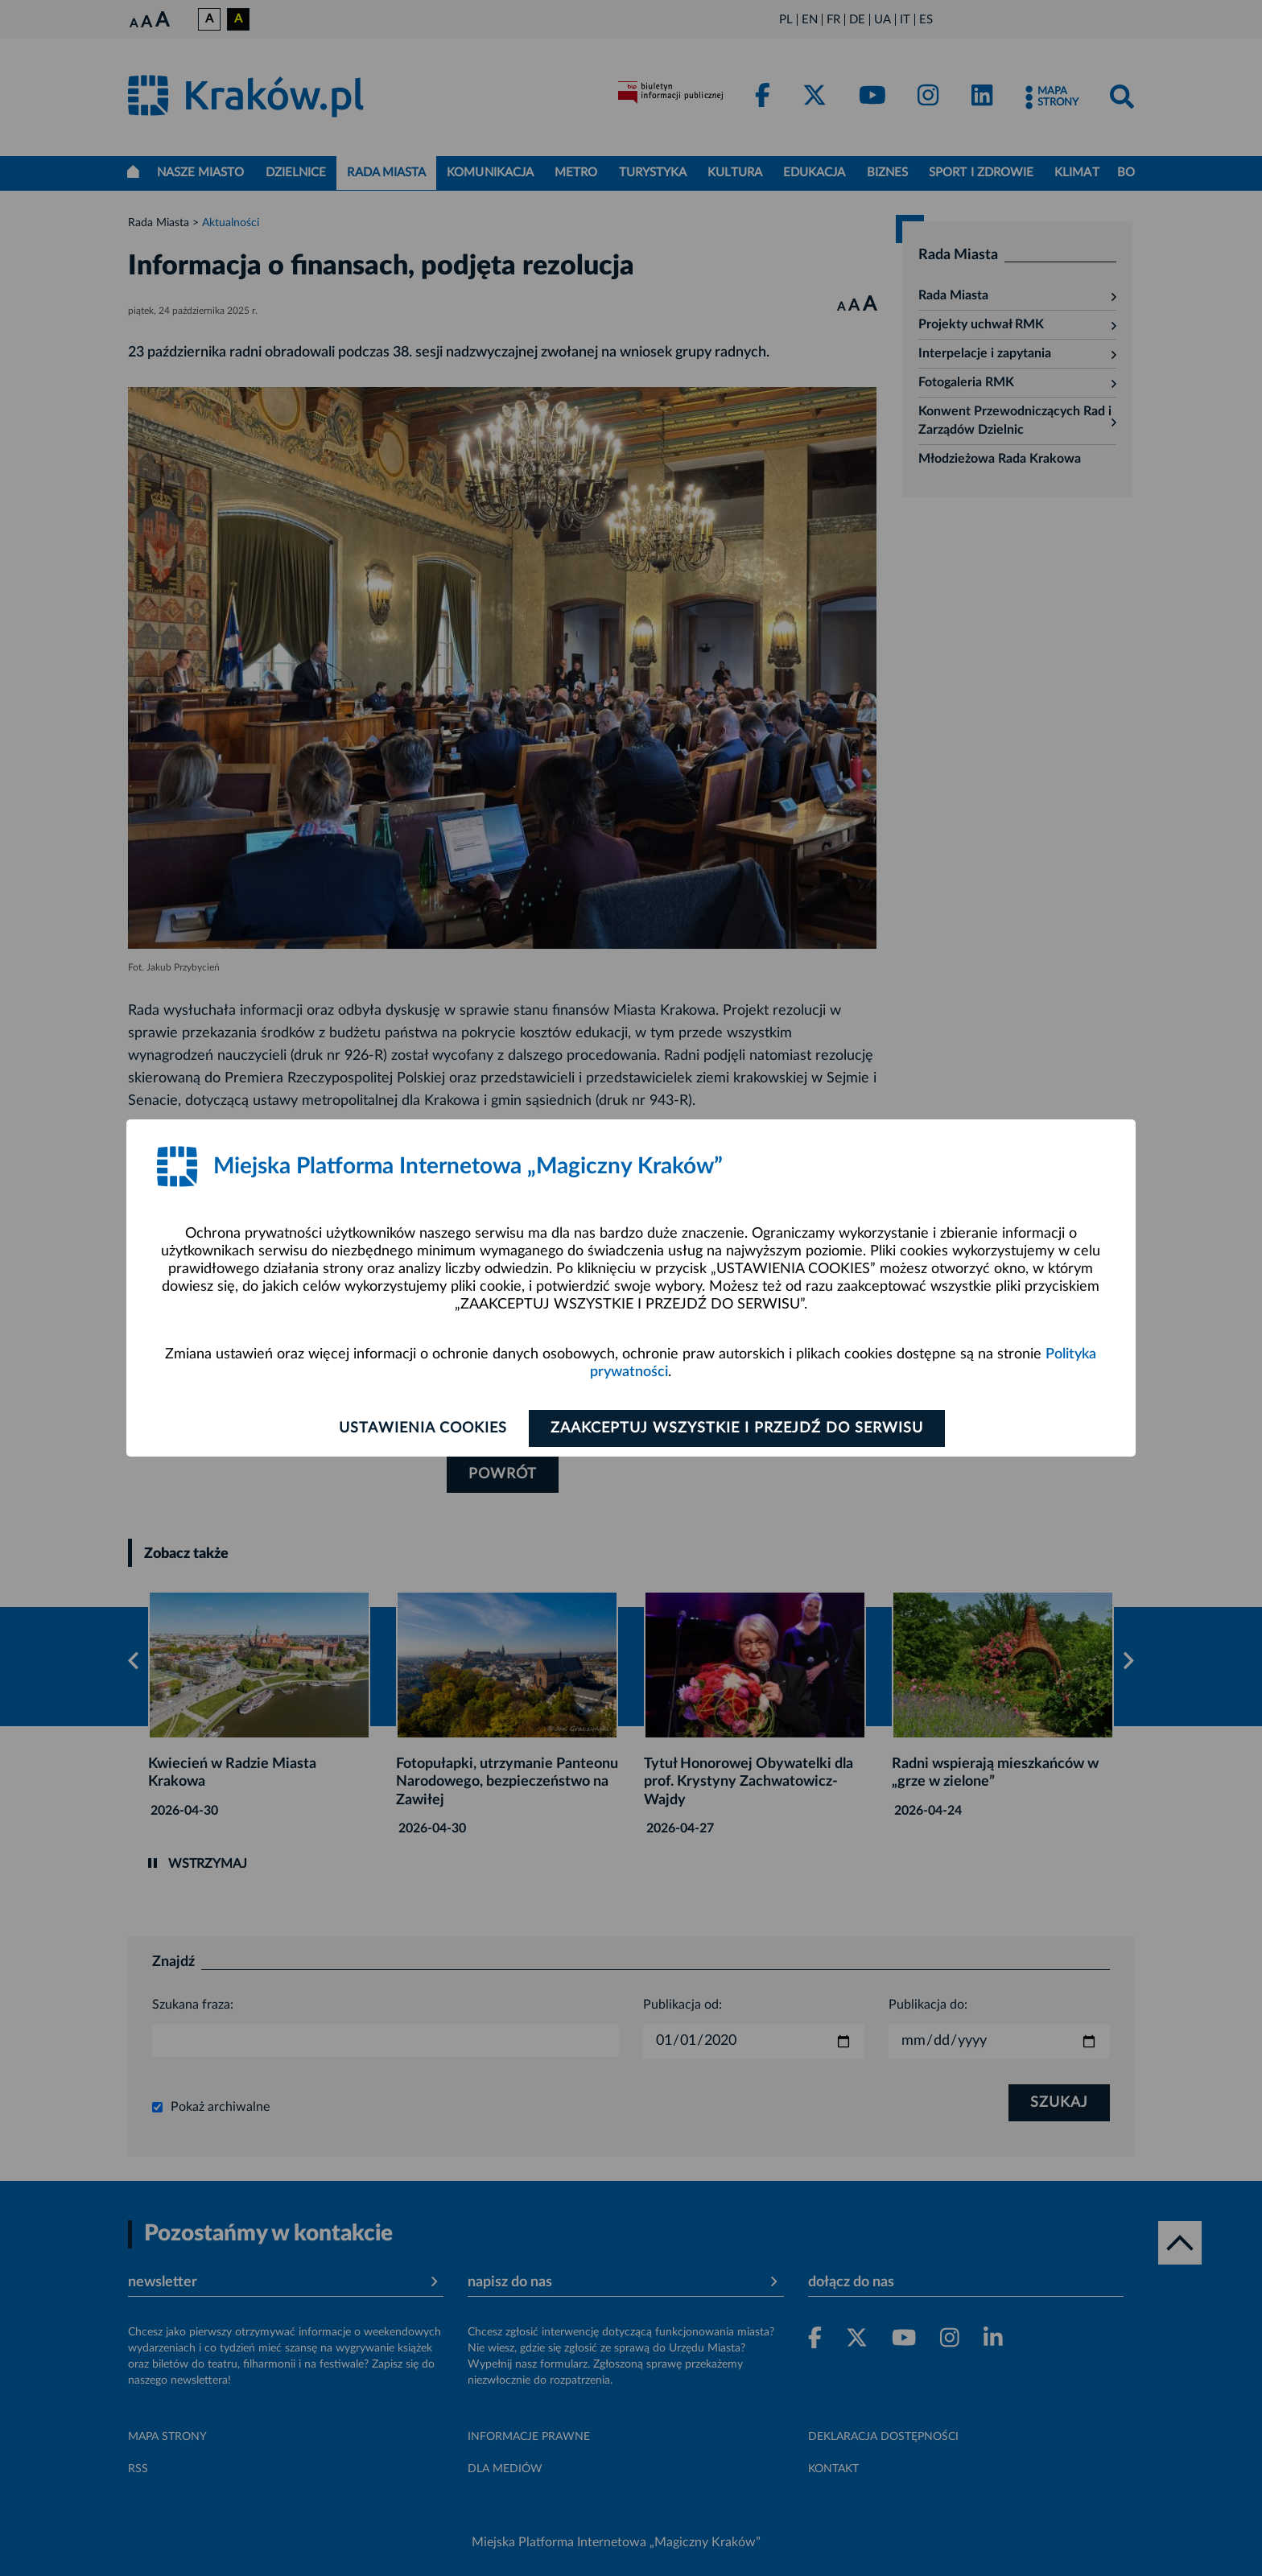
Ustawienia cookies (423, 1428)
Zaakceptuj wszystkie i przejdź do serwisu (737, 1428)
